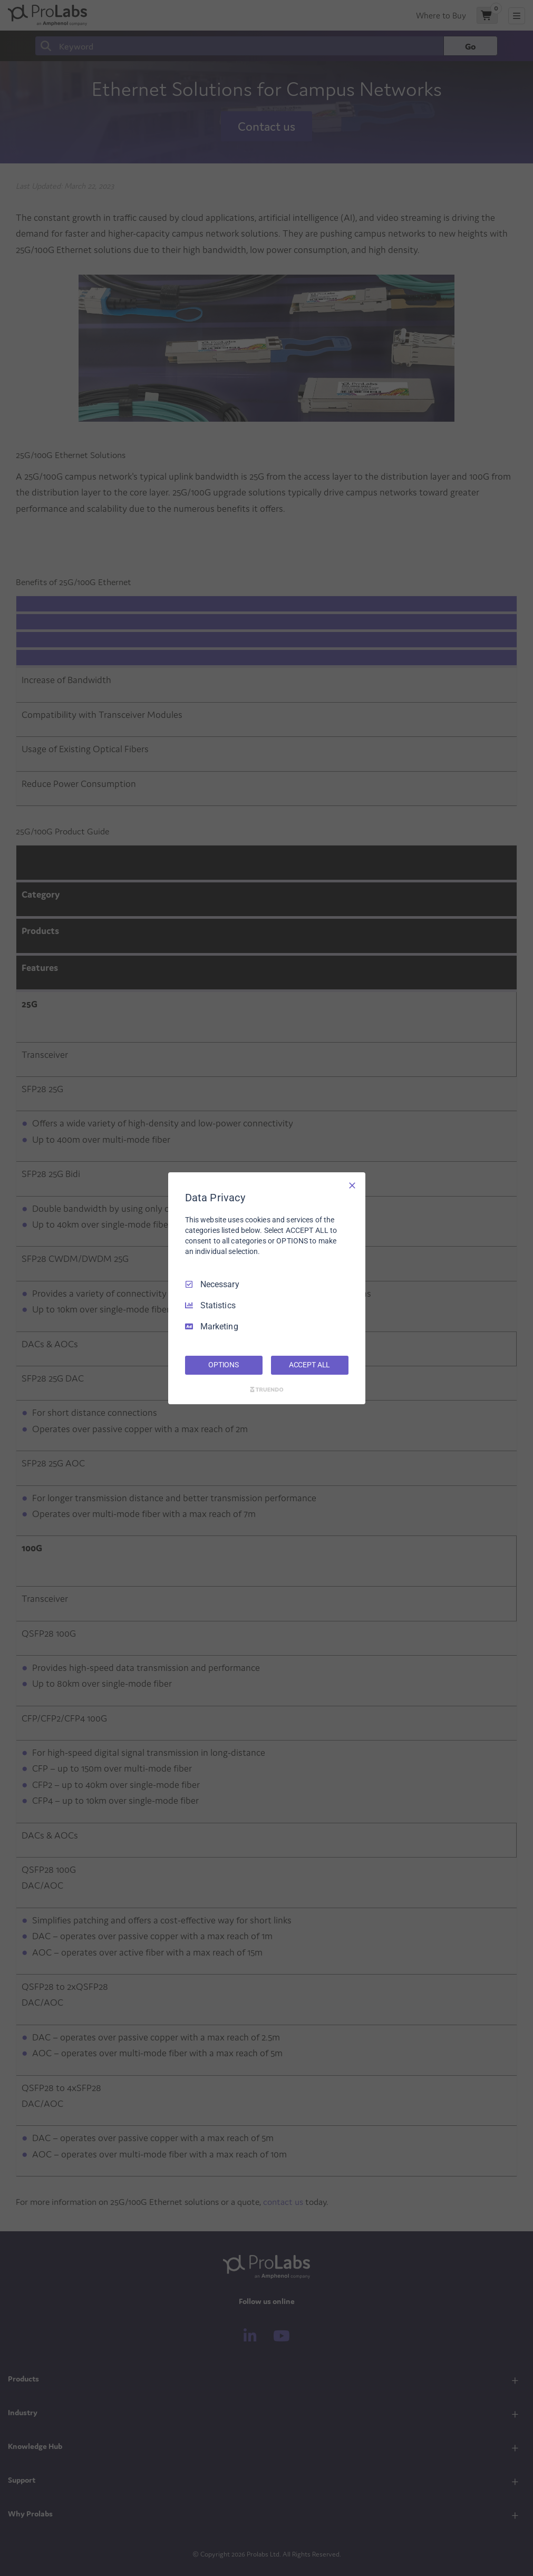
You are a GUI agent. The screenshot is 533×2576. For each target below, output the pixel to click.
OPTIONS (223, 1364)
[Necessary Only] (352, 1185)
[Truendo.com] (267, 1389)
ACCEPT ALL (310, 1364)
